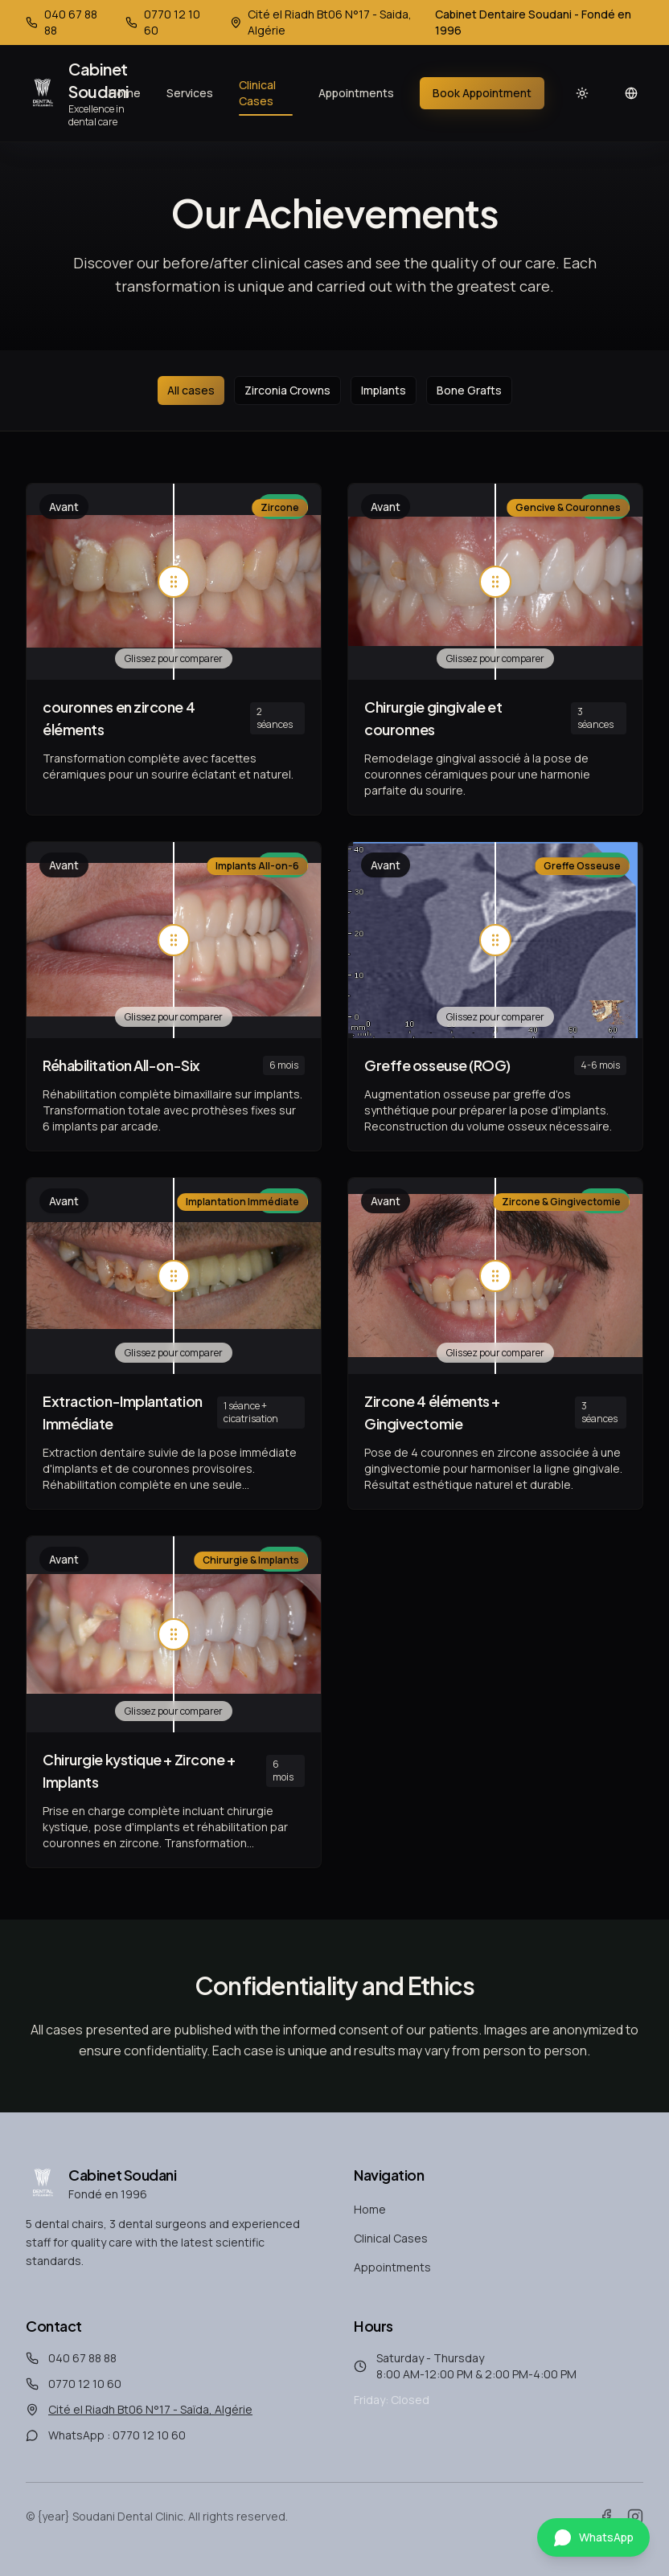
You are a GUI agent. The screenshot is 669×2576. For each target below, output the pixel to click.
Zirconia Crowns (287, 390)
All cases (191, 390)
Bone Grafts (469, 390)
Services (189, 92)
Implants (383, 390)
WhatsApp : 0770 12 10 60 (117, 2435)
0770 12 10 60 (84, 2383)
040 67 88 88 (82, 2357)
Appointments (356, 92)
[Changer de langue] (631, 93)
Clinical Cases (266, 96)
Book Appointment (482, 92)
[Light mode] (581, 93)
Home (125, 92)
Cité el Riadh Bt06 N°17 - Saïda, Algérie (150, 2409)
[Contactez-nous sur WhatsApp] (593, 2537)
